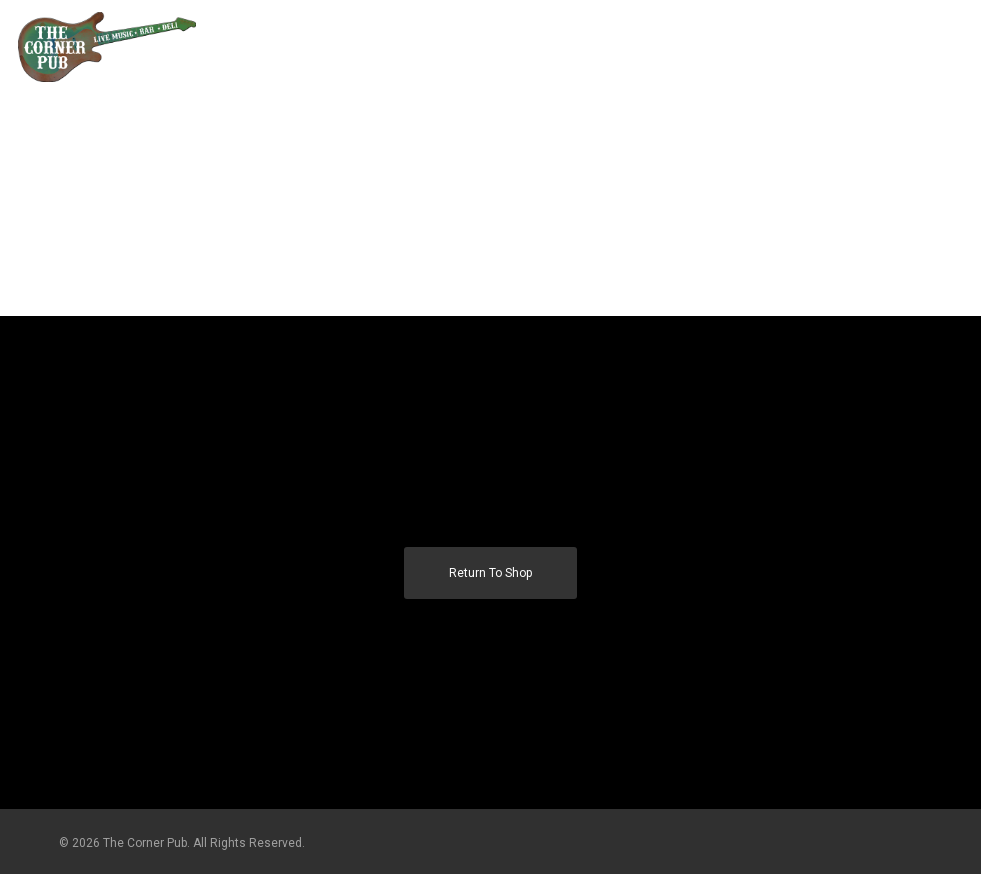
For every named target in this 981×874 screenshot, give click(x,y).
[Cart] (912, 47)
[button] (952, 47)
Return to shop (490, 573)
